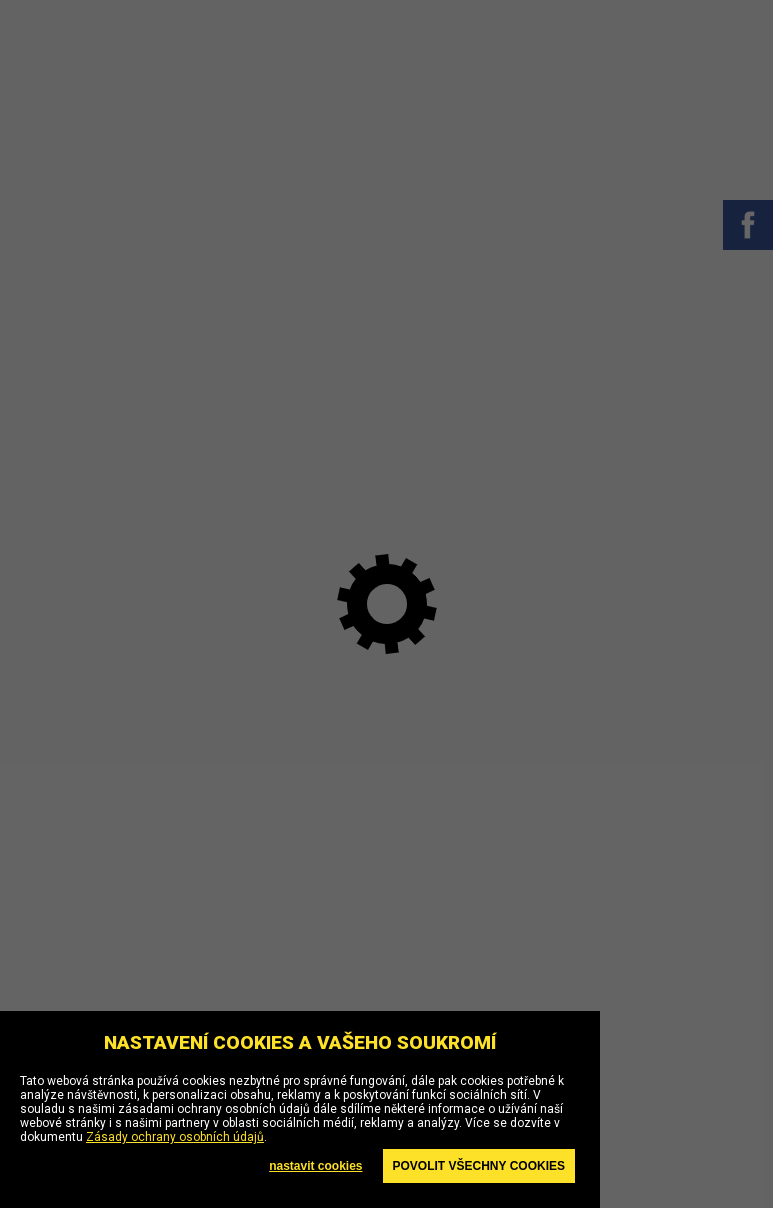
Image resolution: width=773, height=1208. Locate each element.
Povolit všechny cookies (479, 1166)
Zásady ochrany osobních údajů (175, 1137)
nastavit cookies (315, 1166)
